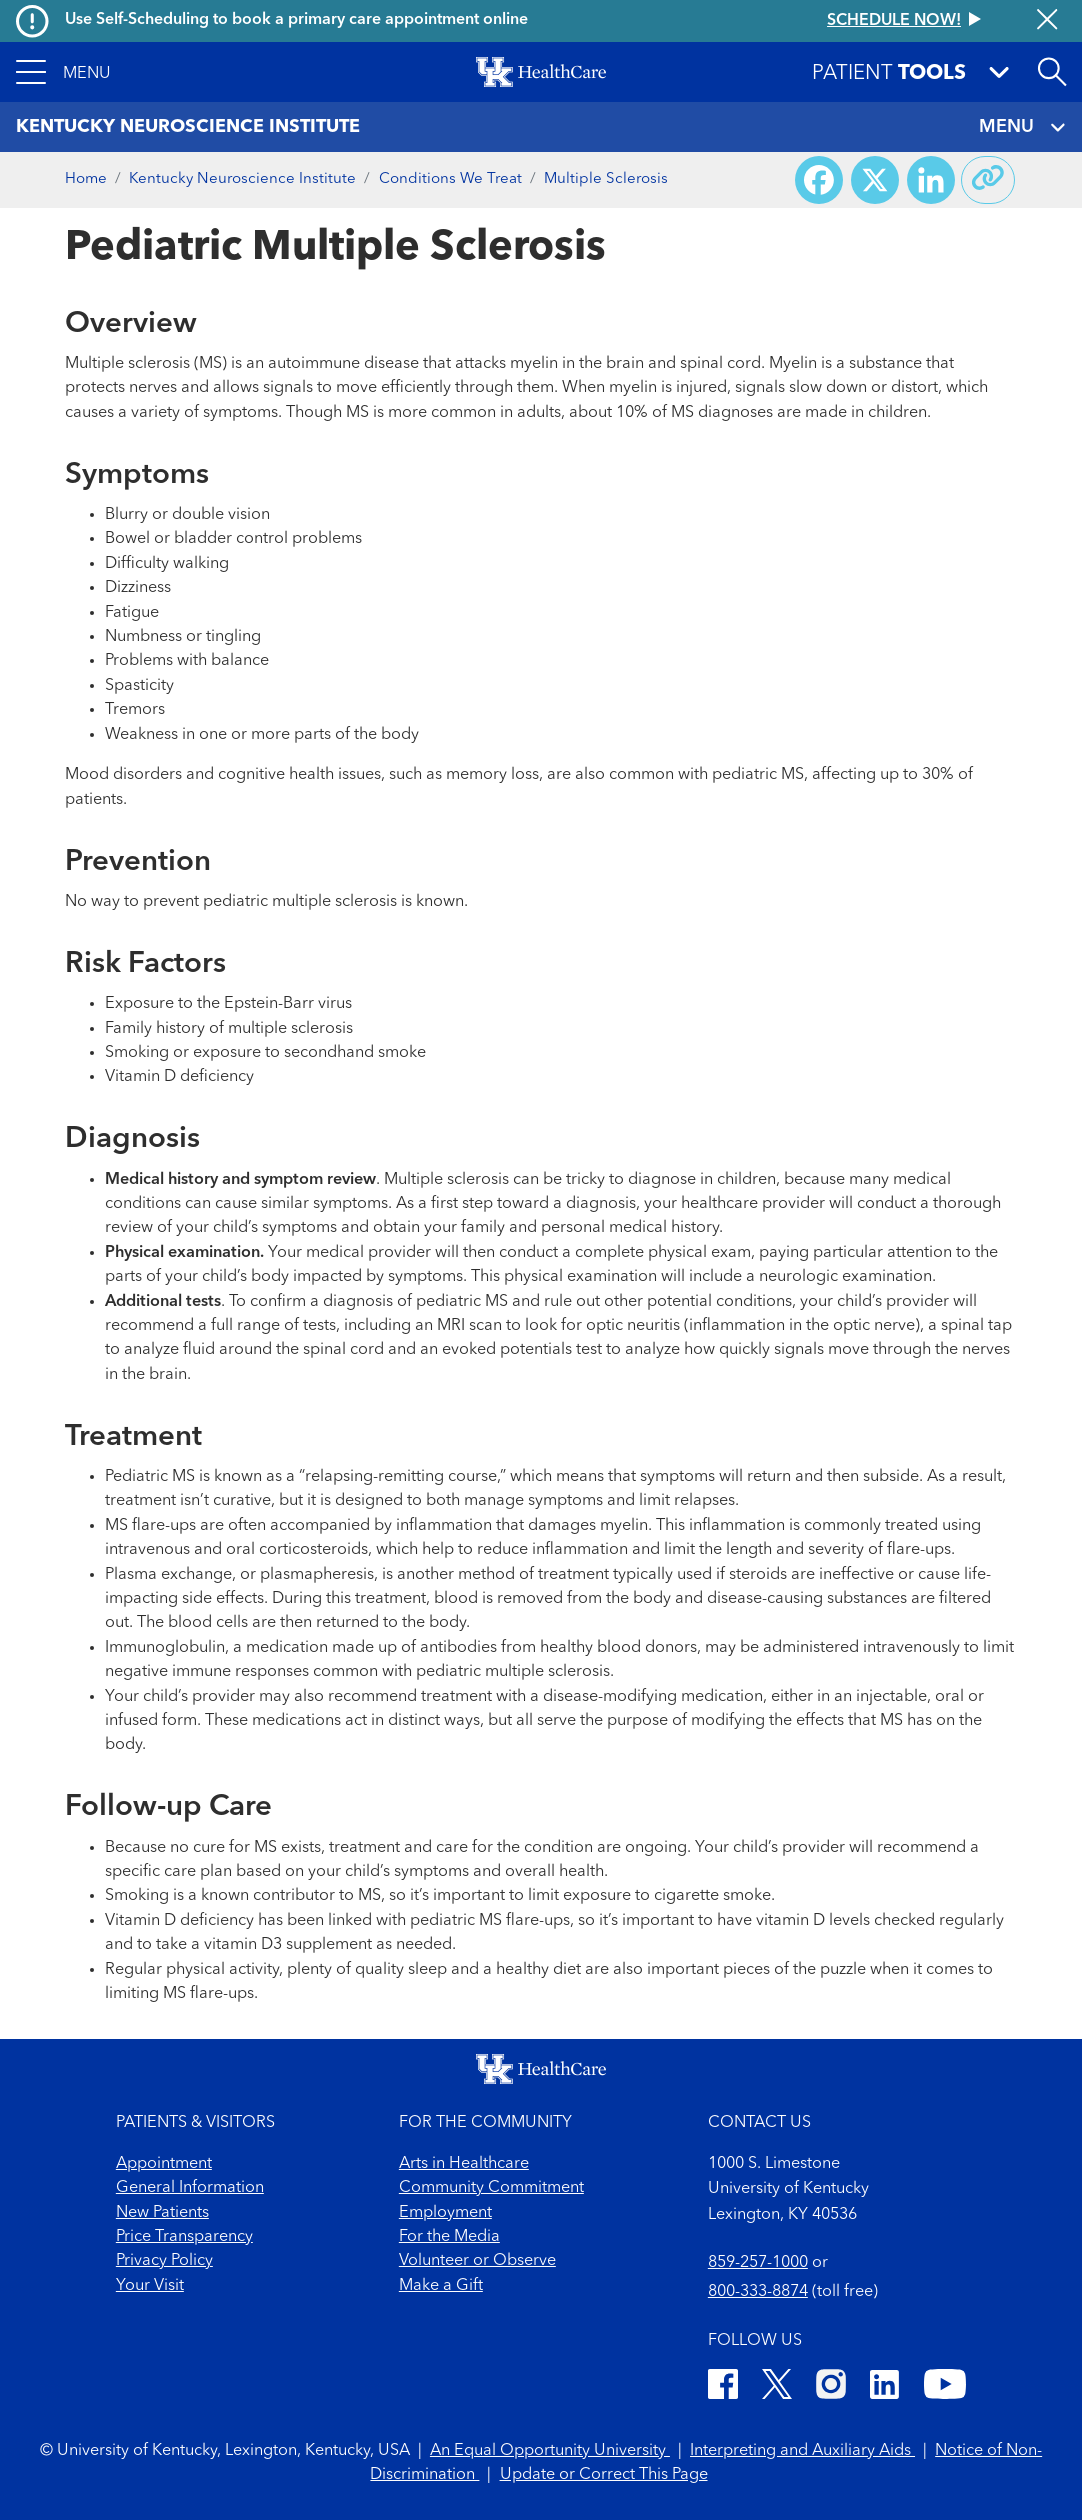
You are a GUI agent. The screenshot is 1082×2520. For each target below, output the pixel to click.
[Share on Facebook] (819, 180)
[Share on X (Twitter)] (875, 180)
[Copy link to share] (988, 180)
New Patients (162, 2213)
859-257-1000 (758, 2263)
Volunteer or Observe (477, 2261)
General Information (190, 2188)
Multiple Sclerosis (606, 179)
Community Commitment (491, 2188)
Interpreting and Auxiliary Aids (802, 2451)
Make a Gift (441, 2286)
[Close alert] (1047, 21)
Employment (445, 2213)
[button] (63, 72)
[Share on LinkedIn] (931, 180)
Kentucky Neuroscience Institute (242, 179)
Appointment (164, 2164)
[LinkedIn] (884, 2387)
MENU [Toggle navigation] (1022, 127)
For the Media (449, 2237)
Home (86, 179)
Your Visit (150, 2286)
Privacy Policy (164, 2261)
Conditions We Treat (450, 179)
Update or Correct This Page (604, 2475)
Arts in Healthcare (464, 2164)
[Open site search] (1052, 72)
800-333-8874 (758, 2292)
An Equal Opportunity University (550, 2451)
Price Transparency (184, 2237)
